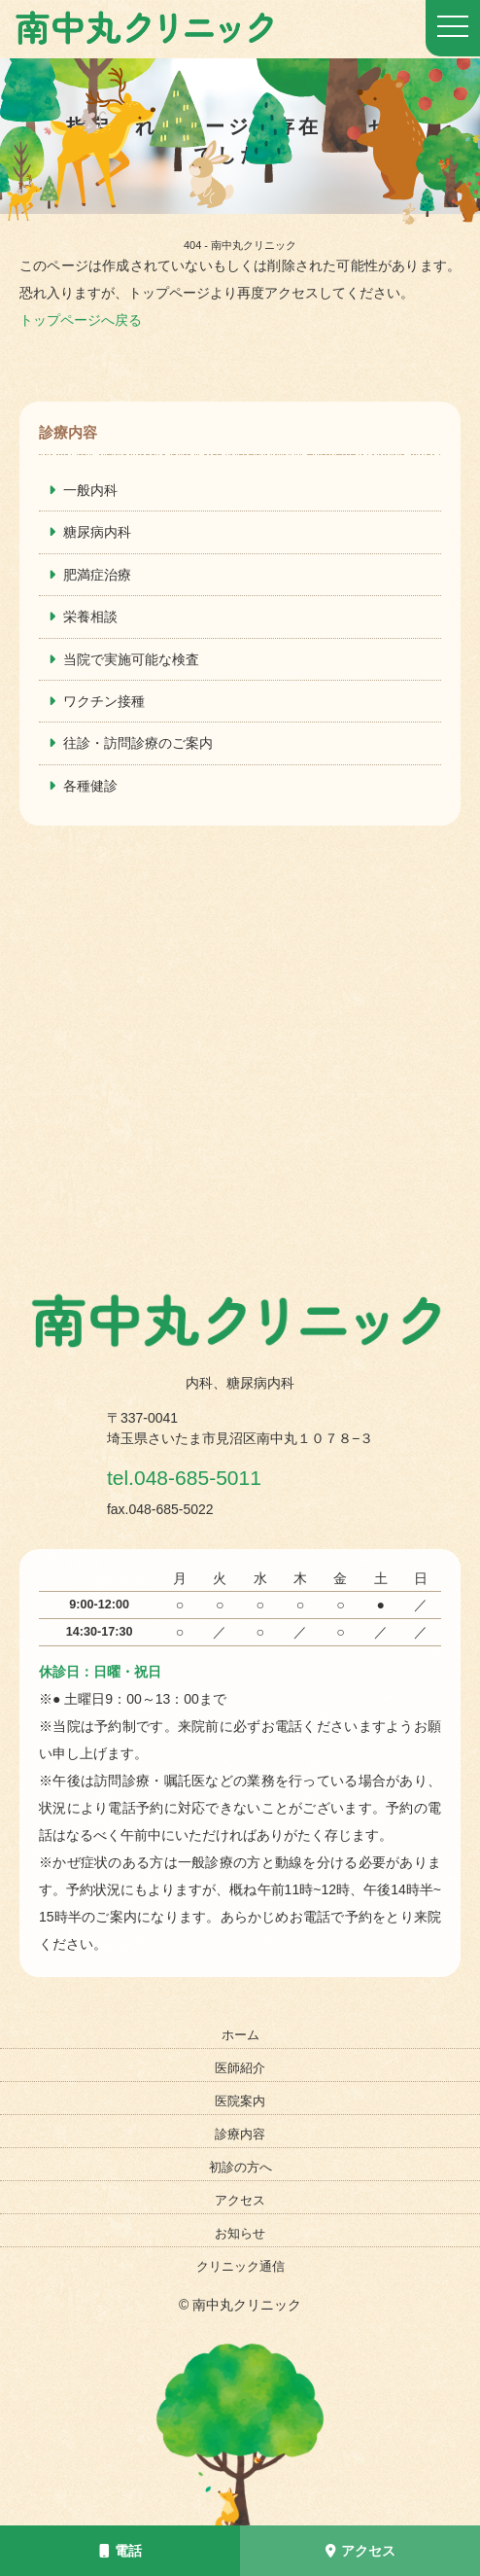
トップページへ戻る (80, 320)
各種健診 (90, 786)
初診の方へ (240, 2167)
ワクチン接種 (104, 701)
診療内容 (240, 2134)
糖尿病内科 (97, 532)
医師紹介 (240, 2068)
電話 (120, 2550)
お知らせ (240, 2233)
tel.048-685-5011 (203, 1476)
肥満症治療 (97, 574)
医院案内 (240, 2101)
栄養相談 (90, 616)
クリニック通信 (240, 2266)
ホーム (240, 2035)
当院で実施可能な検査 (131, 659)
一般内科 (90, 490)
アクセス (360, 2550)
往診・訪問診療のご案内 (138, 743)
